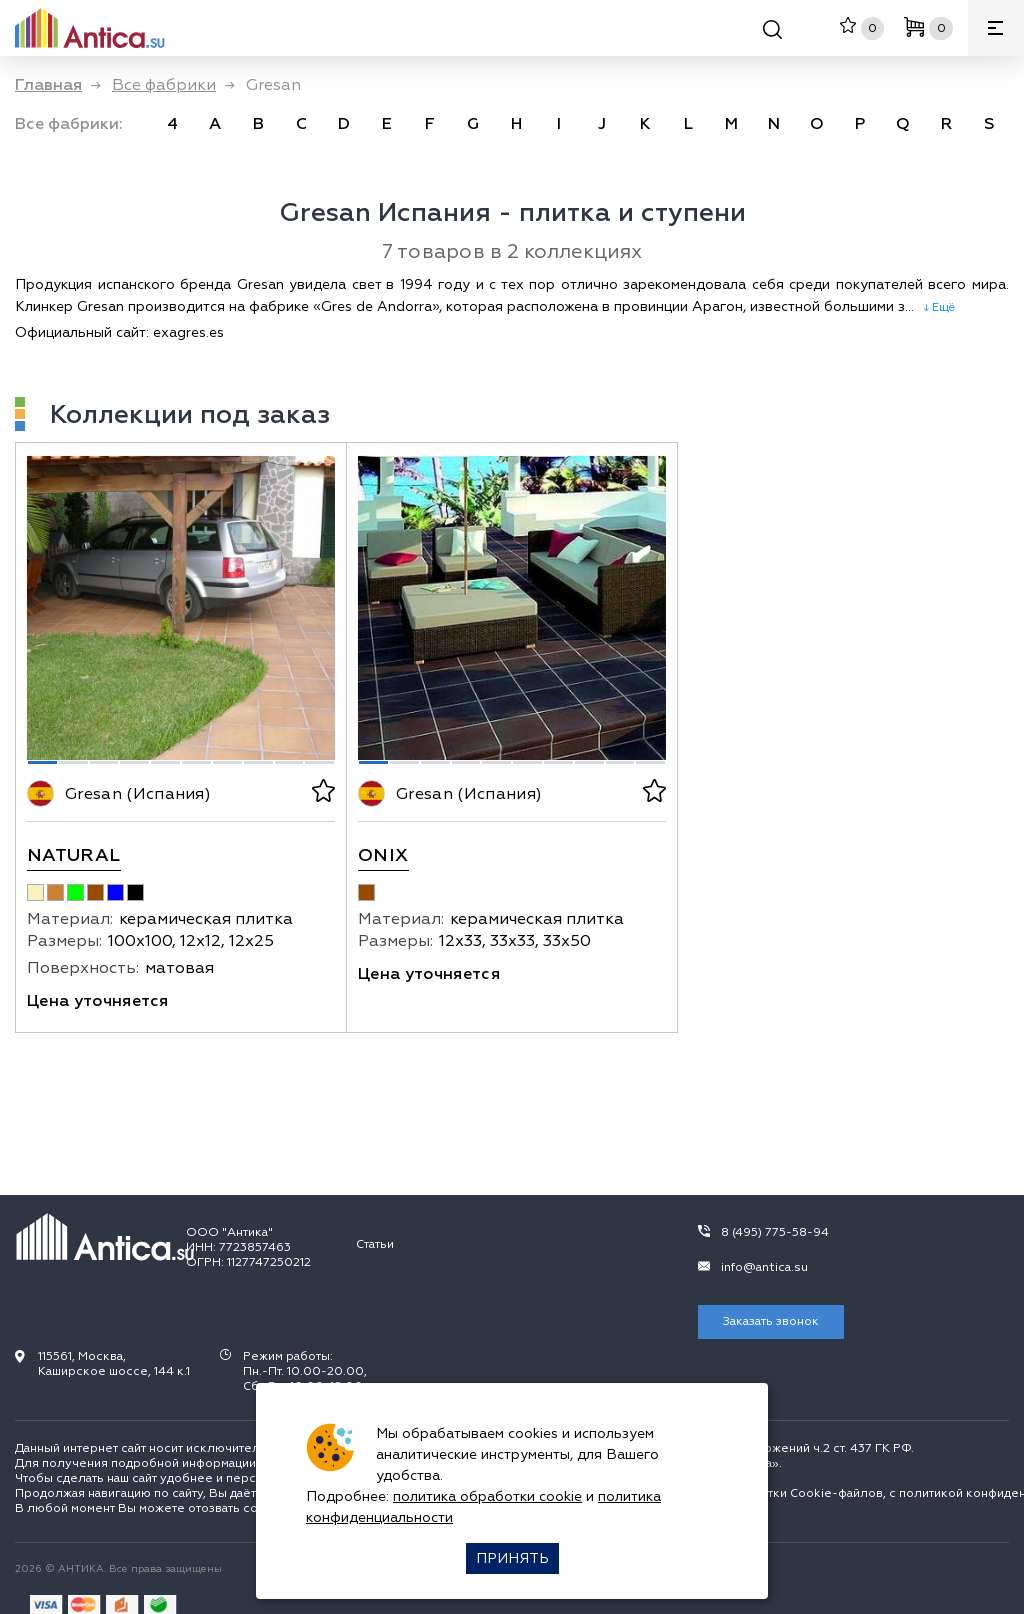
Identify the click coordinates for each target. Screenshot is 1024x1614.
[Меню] (996, 28)
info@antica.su (764, 1267)
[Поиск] (772, 32)
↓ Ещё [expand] (934, 307)
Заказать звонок (771, 1321)
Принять (512, 1558)
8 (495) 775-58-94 (775, 1232)
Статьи (375, 1244)
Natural (74, 855)
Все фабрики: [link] (69, 124)
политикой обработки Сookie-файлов (769, 1493)
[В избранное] (321, 794)
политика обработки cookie (487, 1496)
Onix (383, 855)
